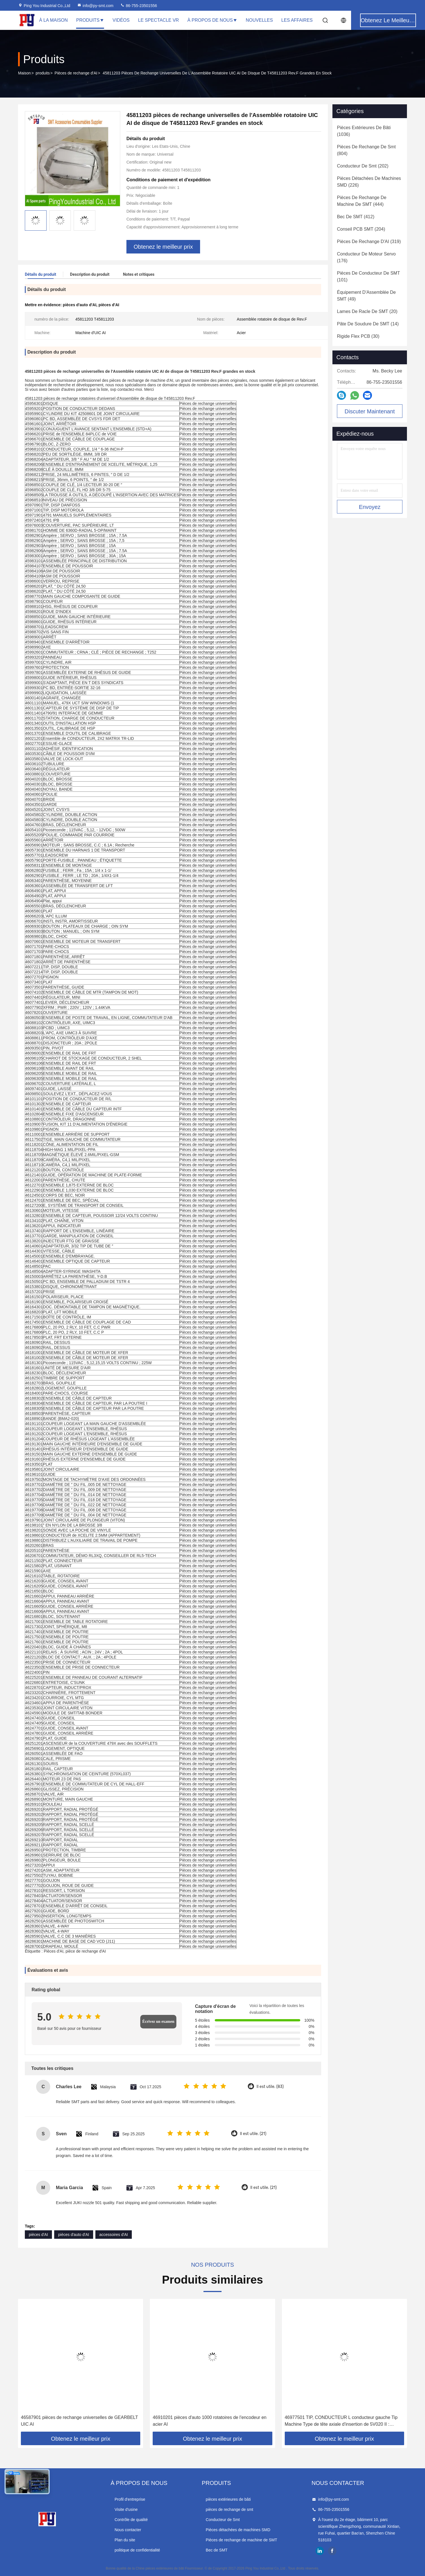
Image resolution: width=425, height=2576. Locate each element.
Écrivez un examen (158, 2021)
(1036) (364, 131)
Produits (90, 20)
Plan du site (125, 2540)
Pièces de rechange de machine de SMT (241, 2540)
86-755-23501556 (138, 5)
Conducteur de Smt (223, 2519)
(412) (355, 216)
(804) (366, 150)
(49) (366, 295)
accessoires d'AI (113, 2234)
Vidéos (121, 20)
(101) (368, 276)
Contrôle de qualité (131, 2519)
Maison (24, 73)
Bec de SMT (216, 2550)
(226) (369, 182)
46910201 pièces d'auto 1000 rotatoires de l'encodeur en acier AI (209, 2421)
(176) (366, 257)
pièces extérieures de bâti (228, 2499)
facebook (332, 2551)
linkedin (320, 2551)
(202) (362, 166)
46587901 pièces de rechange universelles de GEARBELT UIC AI (79, 2421)
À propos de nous (212, 20)
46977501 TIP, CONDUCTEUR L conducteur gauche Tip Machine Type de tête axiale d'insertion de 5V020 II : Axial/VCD (341, 2421)
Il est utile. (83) (270, 2086)
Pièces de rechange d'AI (75, 73)
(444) (361, 201)
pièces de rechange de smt (229, 2509)
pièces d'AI (38, 2234)
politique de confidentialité (137, 2550)
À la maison (53, 20)
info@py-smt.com (95, 5)
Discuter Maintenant (370, 411)
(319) (369, 241)
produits (43, 73)
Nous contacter (128, 2530)
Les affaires (297, 20)
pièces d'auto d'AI (73, 2234)
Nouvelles (259, 20)
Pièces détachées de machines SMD (238, 2530)
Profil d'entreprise (130, 2499)
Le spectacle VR (158, 20)
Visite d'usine (126, 2509)
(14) (368, 323)
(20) (367, 311)
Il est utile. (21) (253, 2133)
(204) (361, 229)
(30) (358, 336)
